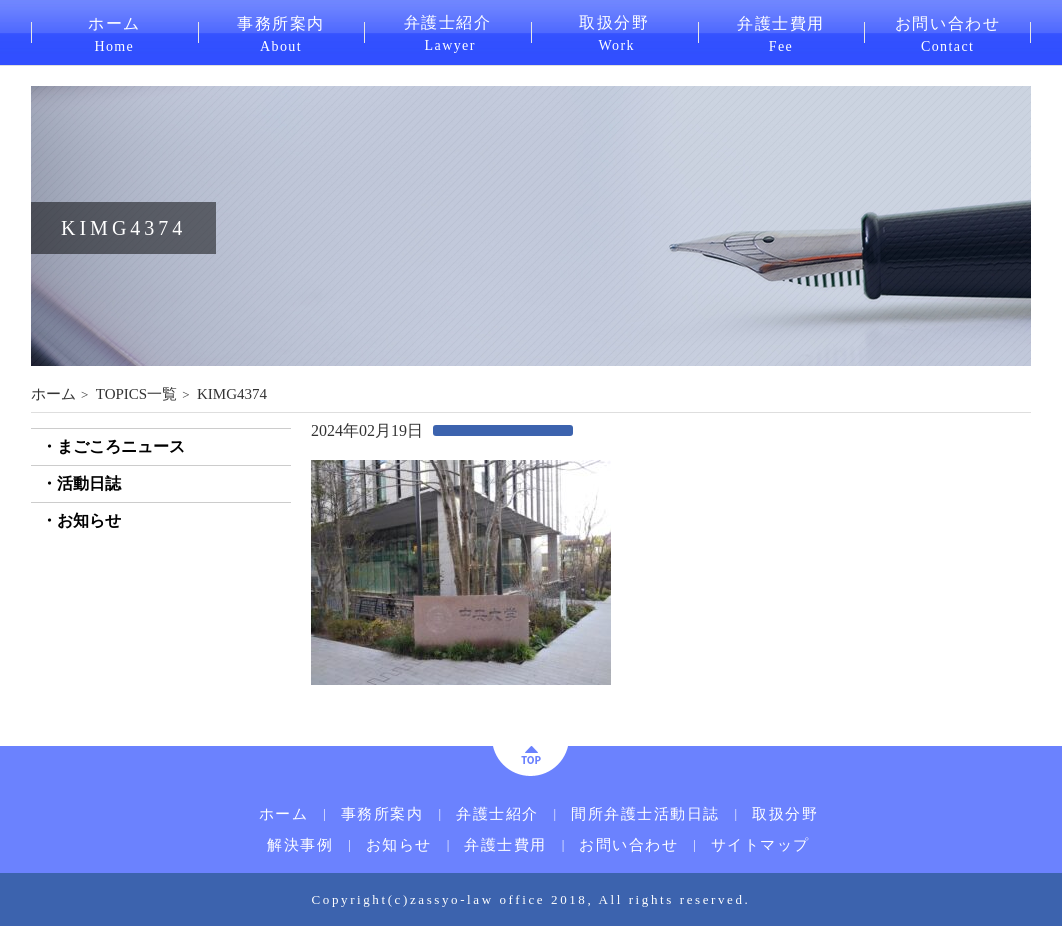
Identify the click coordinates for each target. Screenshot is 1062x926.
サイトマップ (760, 845)
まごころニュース (121, 446)
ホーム (114, 33)
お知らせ (89, 520)
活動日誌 (89, 483)
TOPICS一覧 (136, 394)
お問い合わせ (947, 33)
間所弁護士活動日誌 (645, 814)
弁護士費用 (781, 33)
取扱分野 (614, 32)
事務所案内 (281, 33)
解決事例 (300, 845)
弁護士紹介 (447, 32)
